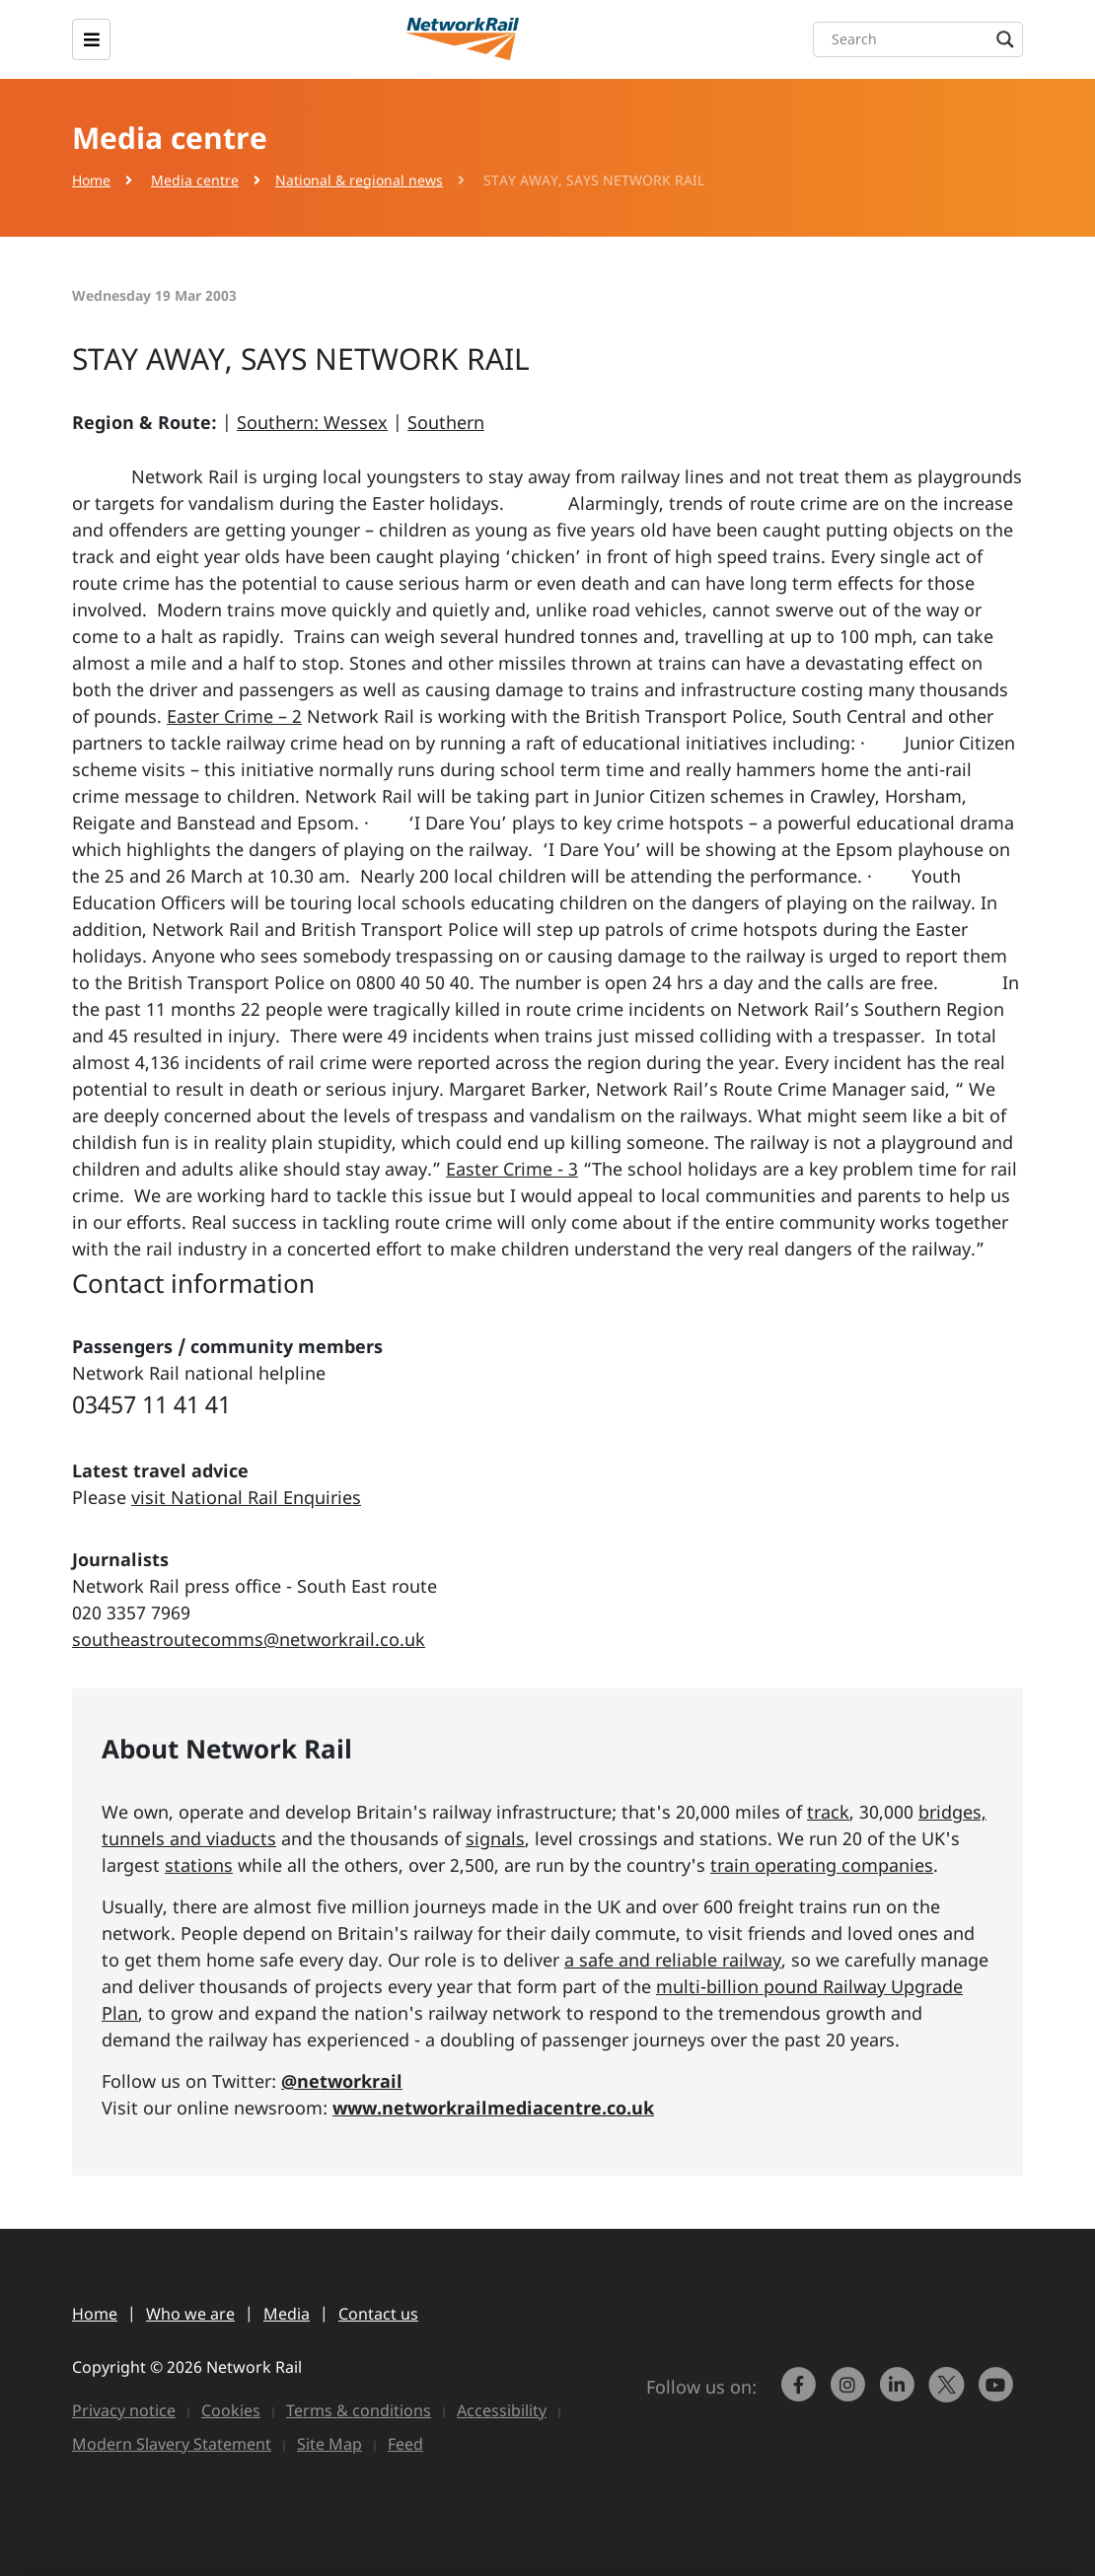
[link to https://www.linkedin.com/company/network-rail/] (899, 2393)
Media (286, 2314)
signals (495, 1838)
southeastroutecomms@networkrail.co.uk (248, 1639)
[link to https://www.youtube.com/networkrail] (998, 2393)
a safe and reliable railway (672, 1959)
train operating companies (821, 1865)
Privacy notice (124, 2410)
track (828, 1812)
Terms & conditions (358, 2410)
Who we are (190, 2314)
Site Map (329, 2444)
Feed (405, 2444)
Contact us (378, 2314)
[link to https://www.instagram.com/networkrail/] (850, 2393)
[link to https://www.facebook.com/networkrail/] (801, 2393)
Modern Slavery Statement (171, 2444)
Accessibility (502, 2410)
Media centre (195, 180)
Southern (445, 422)
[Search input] (923, 39)
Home (91, 180)
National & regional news (359, 180)
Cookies (230, 2410)
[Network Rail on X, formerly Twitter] (949, 2393)
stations (199, 1865)
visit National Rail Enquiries (246, 1497)
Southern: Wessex (312, 422)
